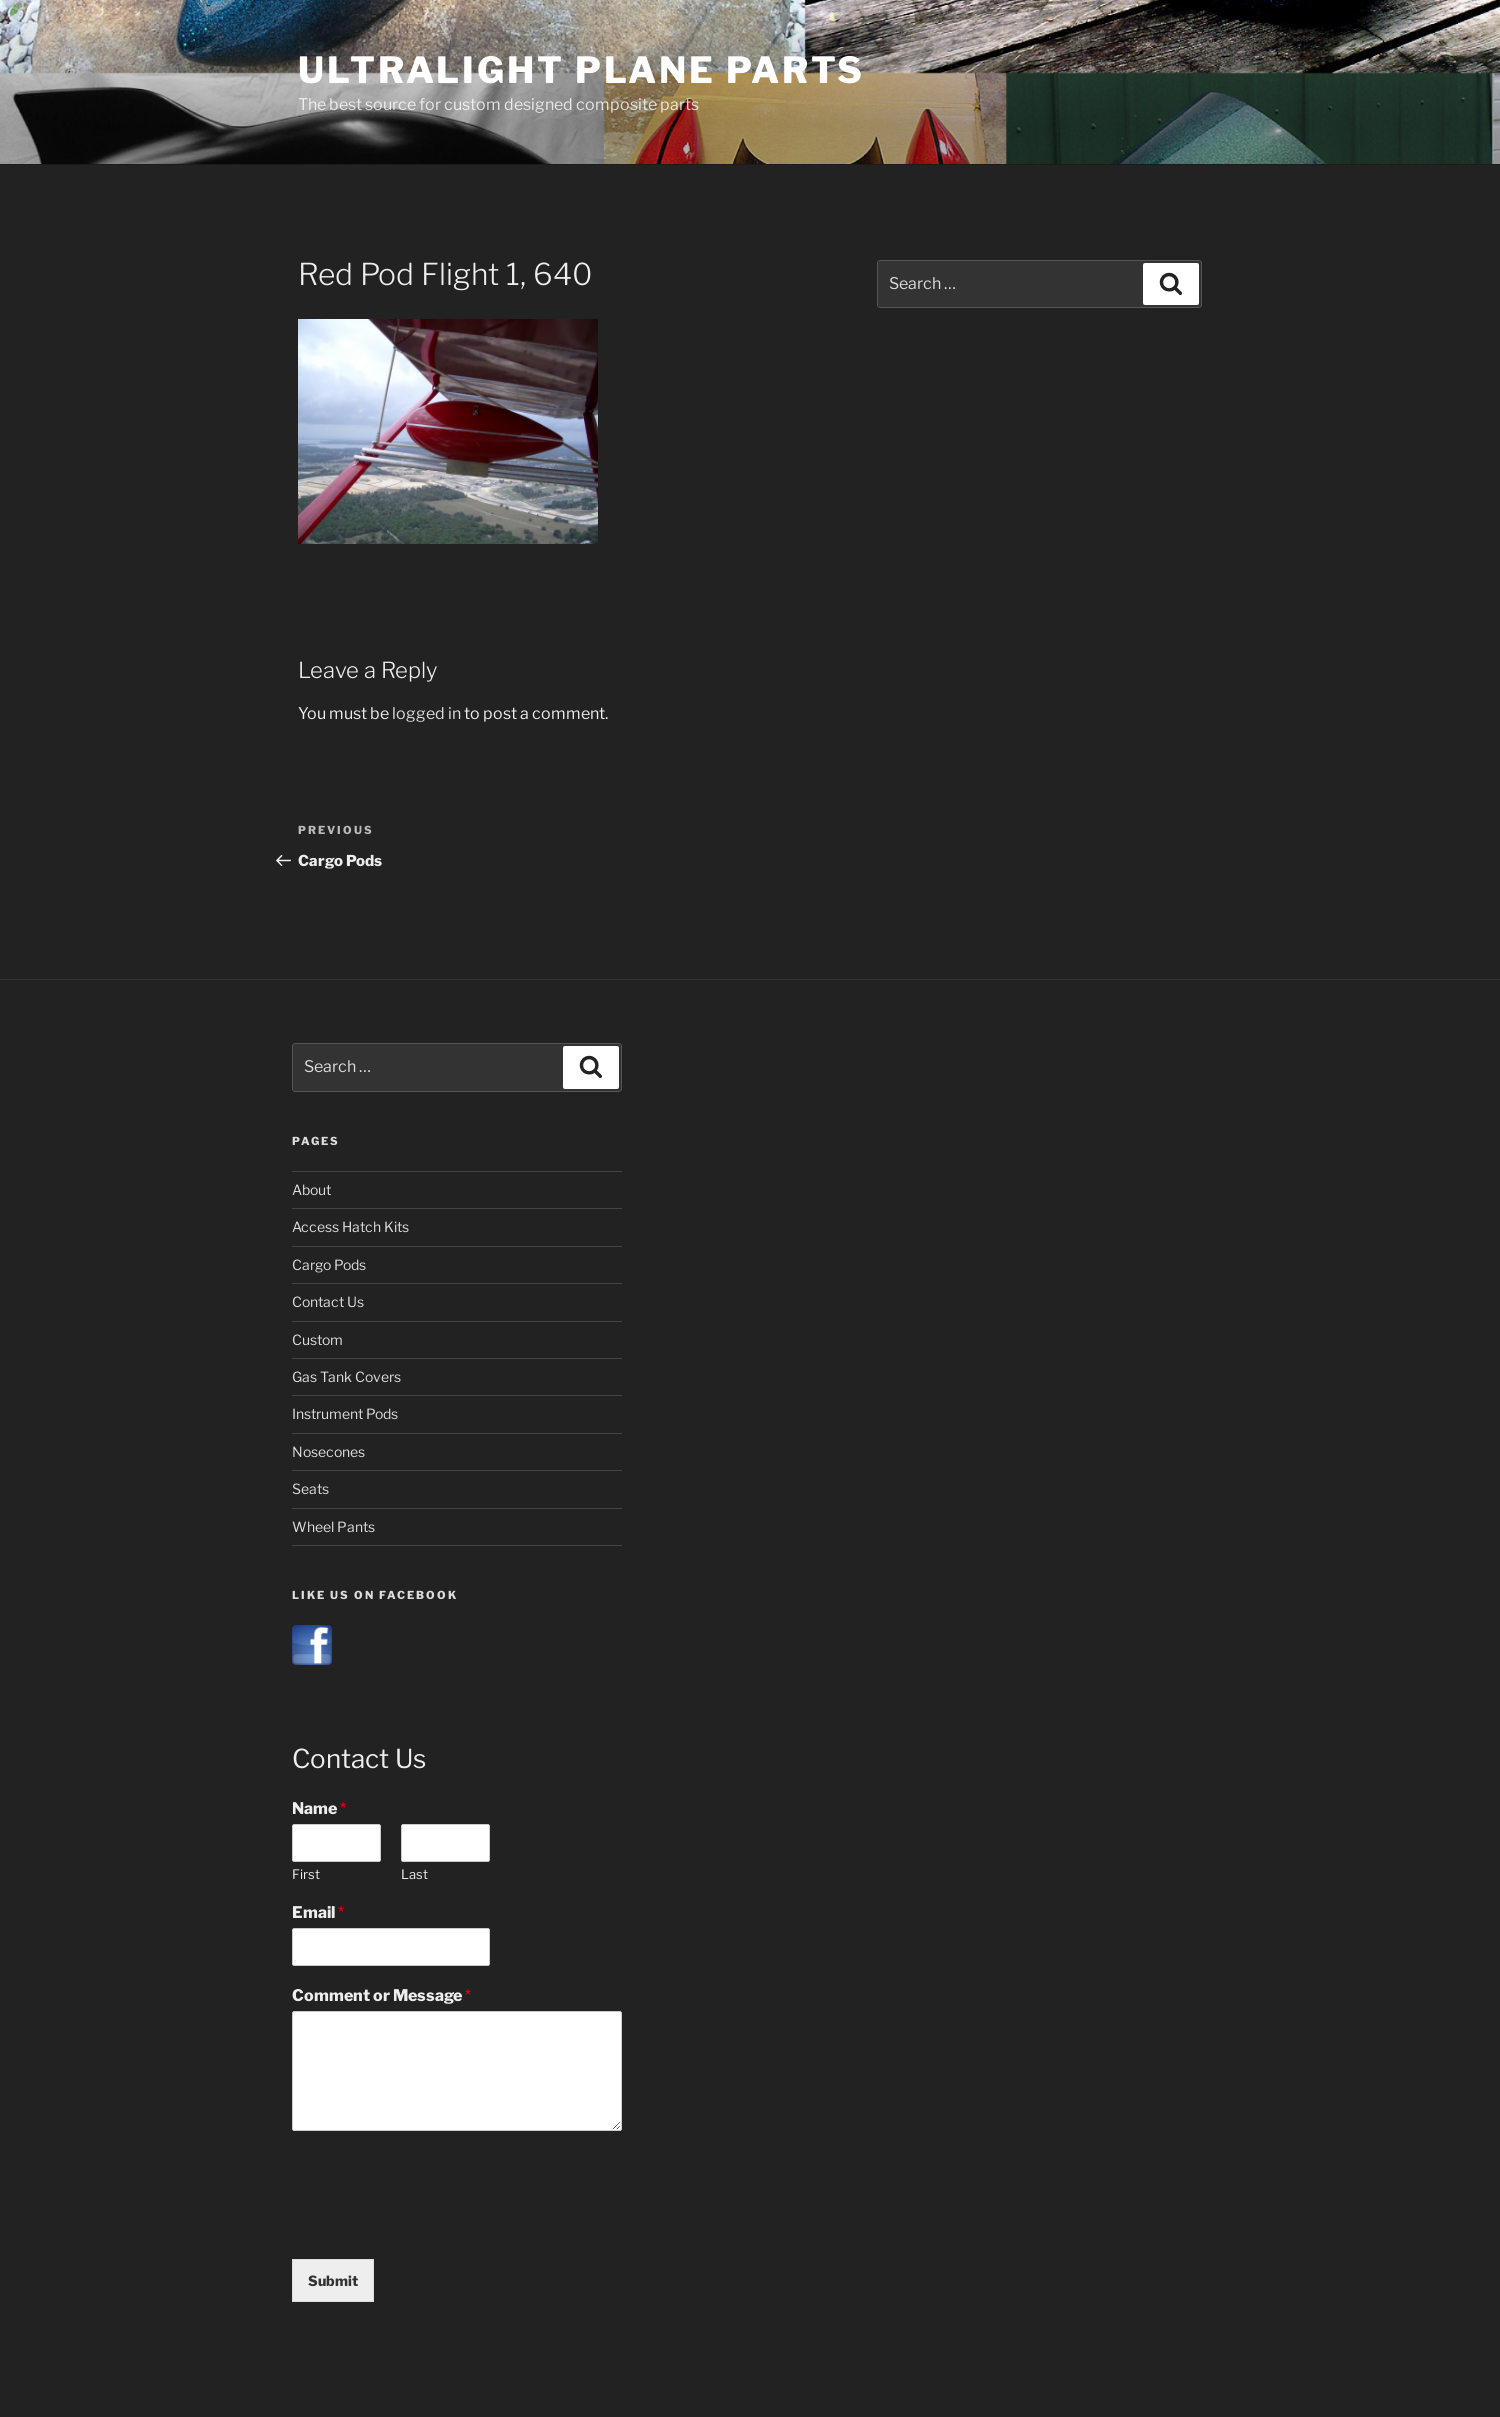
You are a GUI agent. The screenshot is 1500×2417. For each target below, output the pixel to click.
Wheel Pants (333, 1526)
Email (318, 1912)
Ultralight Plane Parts (581, 70)
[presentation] (444, 2226)
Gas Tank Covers (346, 1376)
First (306, 1874)
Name (319, 1808)
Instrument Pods (345, 1413)
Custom (317, 1339)
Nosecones (328, 1451)
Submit (333, 2280)
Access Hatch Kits (350, 1226)
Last (414, 1874)
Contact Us (328, 1301)
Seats (310, 1488)
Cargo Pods (329, 1264)
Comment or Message (381, 1995)
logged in (426, 713)
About (311, 1189)
